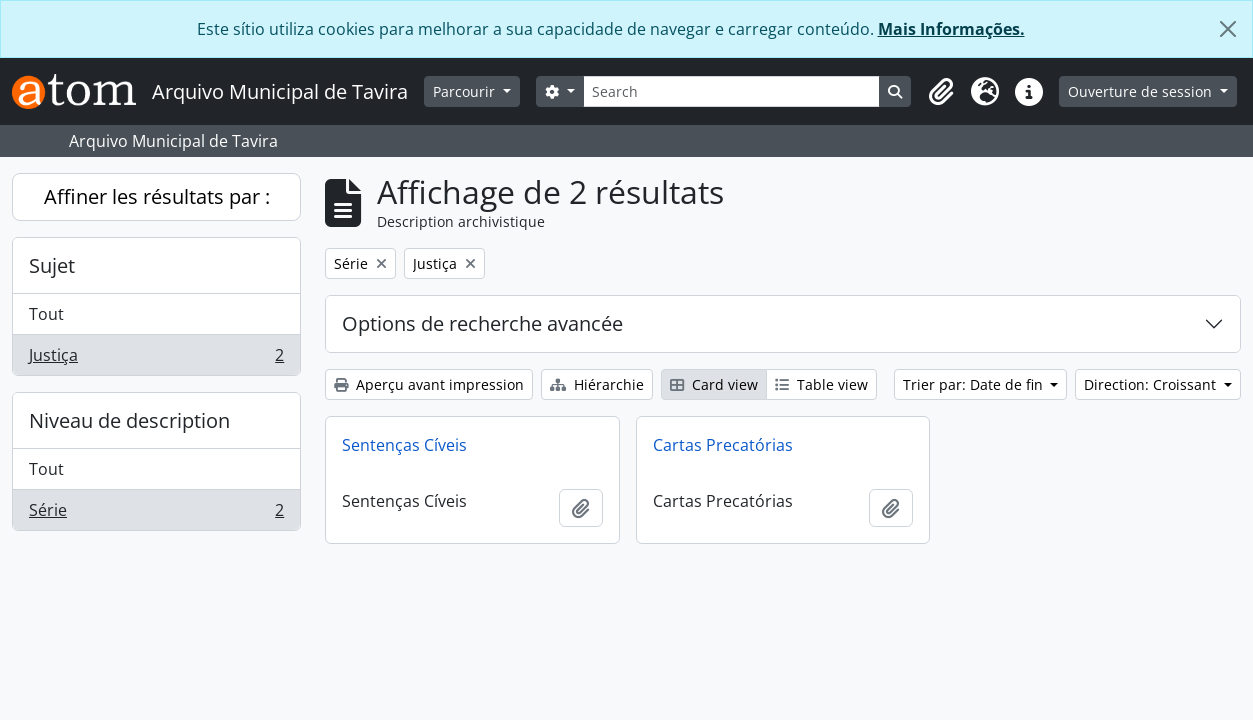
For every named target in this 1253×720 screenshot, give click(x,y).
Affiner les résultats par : (157, 196)
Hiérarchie (597, 384)
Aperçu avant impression (429, 384)
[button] (941, 92)
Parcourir (466, 91)
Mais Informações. (951, 29)
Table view (821, 384)
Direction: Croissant (1152, 384)
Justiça (156, 359)
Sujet (52, 265)
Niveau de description (129, 420)
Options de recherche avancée (482, 323)
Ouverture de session (1142, 91)
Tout (46, 314)
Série (156, 514)
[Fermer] (1228, 29)
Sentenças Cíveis (404, 445)
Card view (714, 384)
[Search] (732, 91)
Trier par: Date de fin (975, 384)
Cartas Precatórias (723, 445)
